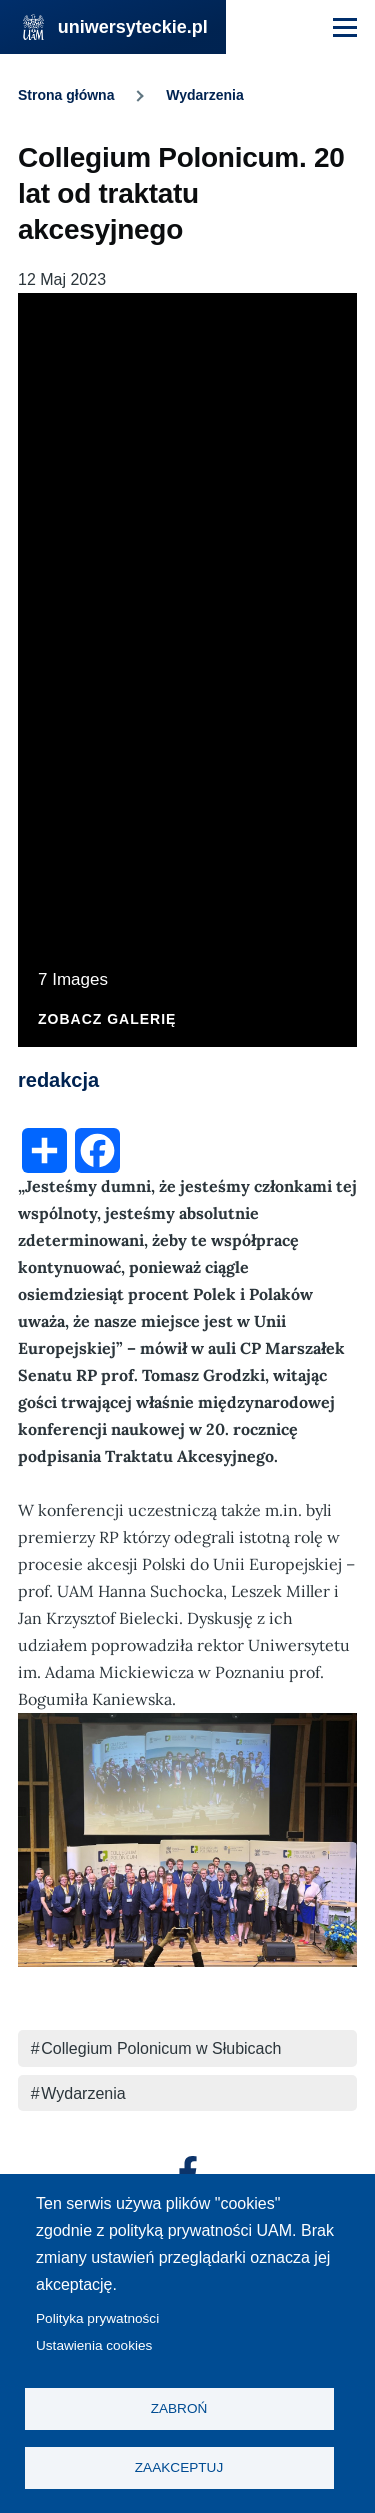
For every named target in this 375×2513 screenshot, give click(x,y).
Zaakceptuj (179, 2467)
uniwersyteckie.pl (133, 27)
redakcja (58, 1080)
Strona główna (66, 95)
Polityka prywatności (97, 2318)
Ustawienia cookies (94, 2345)
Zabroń (179, 2408)
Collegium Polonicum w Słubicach (161, 2048)
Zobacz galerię (107, 1019)
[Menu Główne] (345, 27)
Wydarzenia (205, 95)
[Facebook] (188, 2172)
